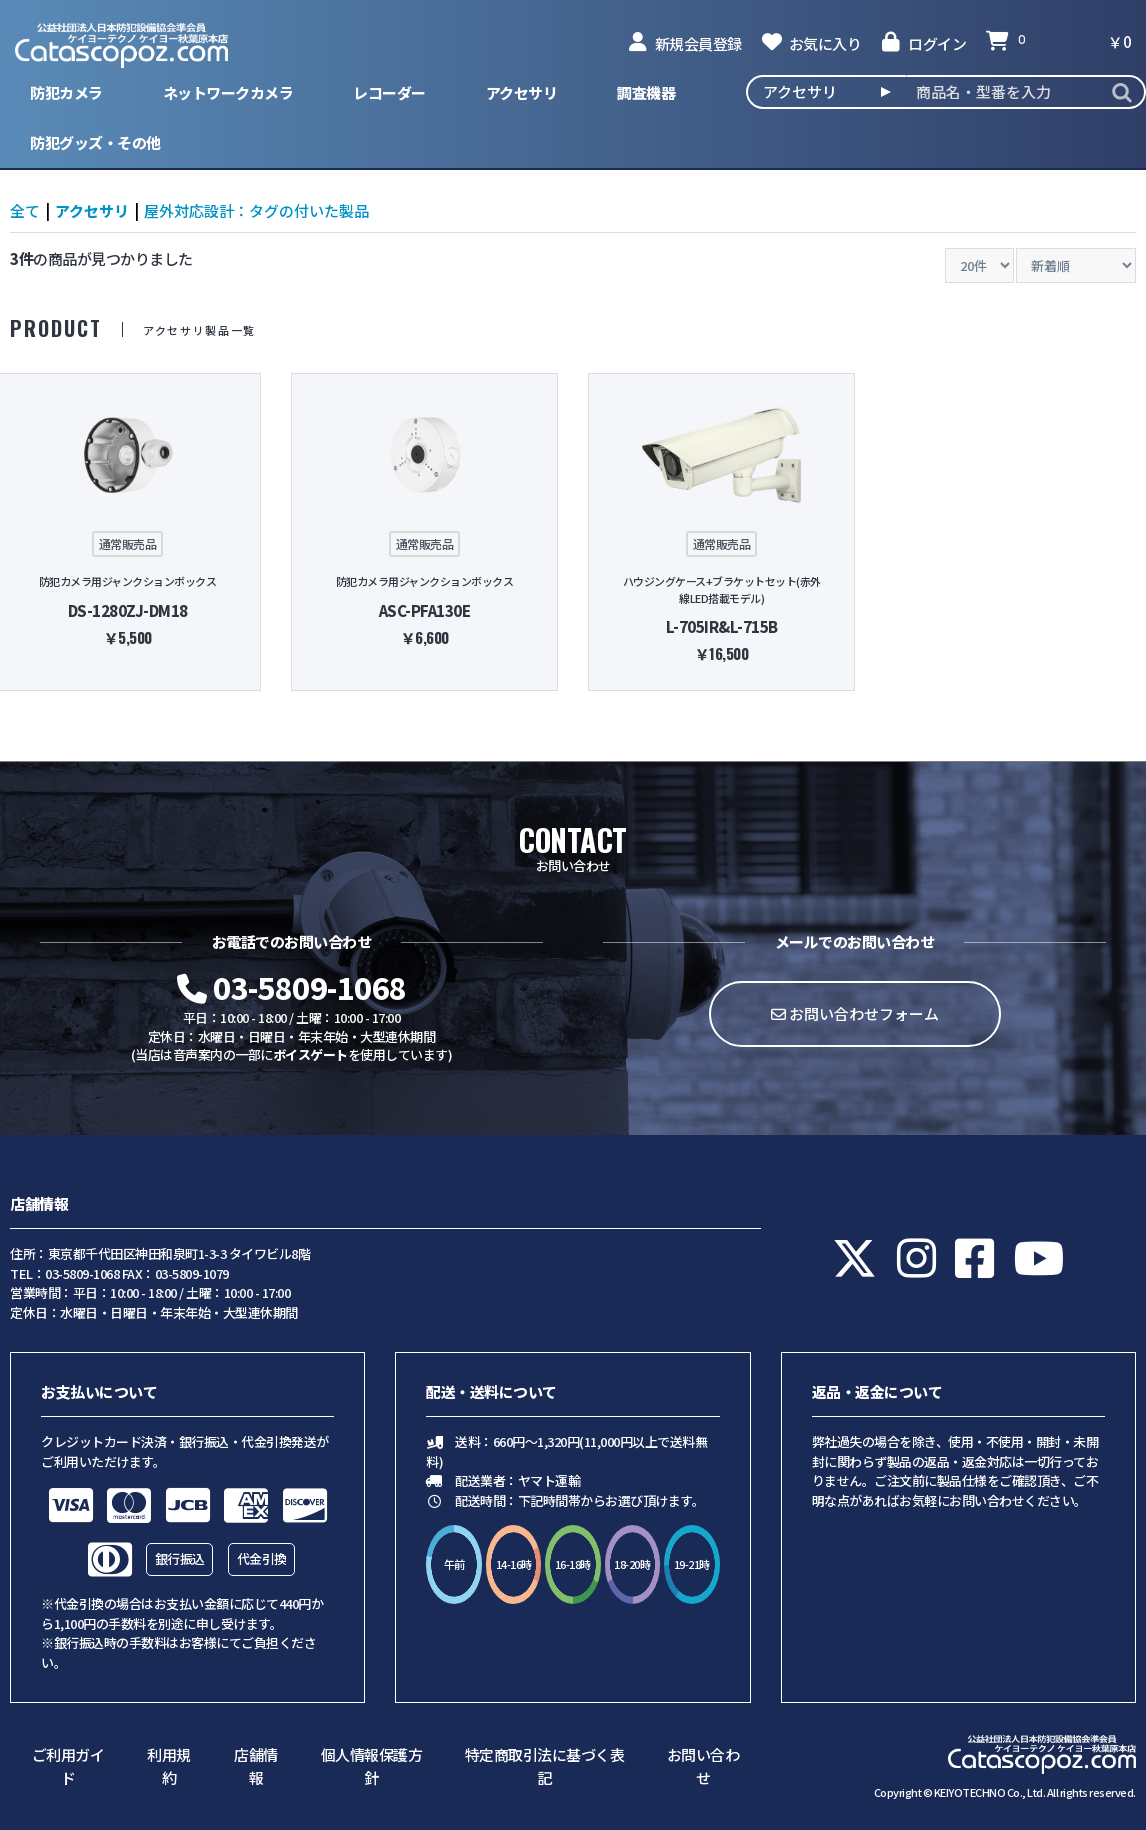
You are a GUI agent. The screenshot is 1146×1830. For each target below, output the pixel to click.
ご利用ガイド (68, 1766)
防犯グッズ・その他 (95, 142)
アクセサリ (522, 92)
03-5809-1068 (292, 987)
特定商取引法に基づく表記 (545, 1766)
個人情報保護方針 (372, 1766)
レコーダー (389, 92)
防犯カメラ (66, 92)
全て (25, 210)
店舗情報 (256, 1766)
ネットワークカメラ (228, 92)
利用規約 (169, 1766)
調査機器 (646, 92)
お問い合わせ (703, 1766)
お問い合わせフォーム (855, 1013)
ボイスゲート (310, 1054)
